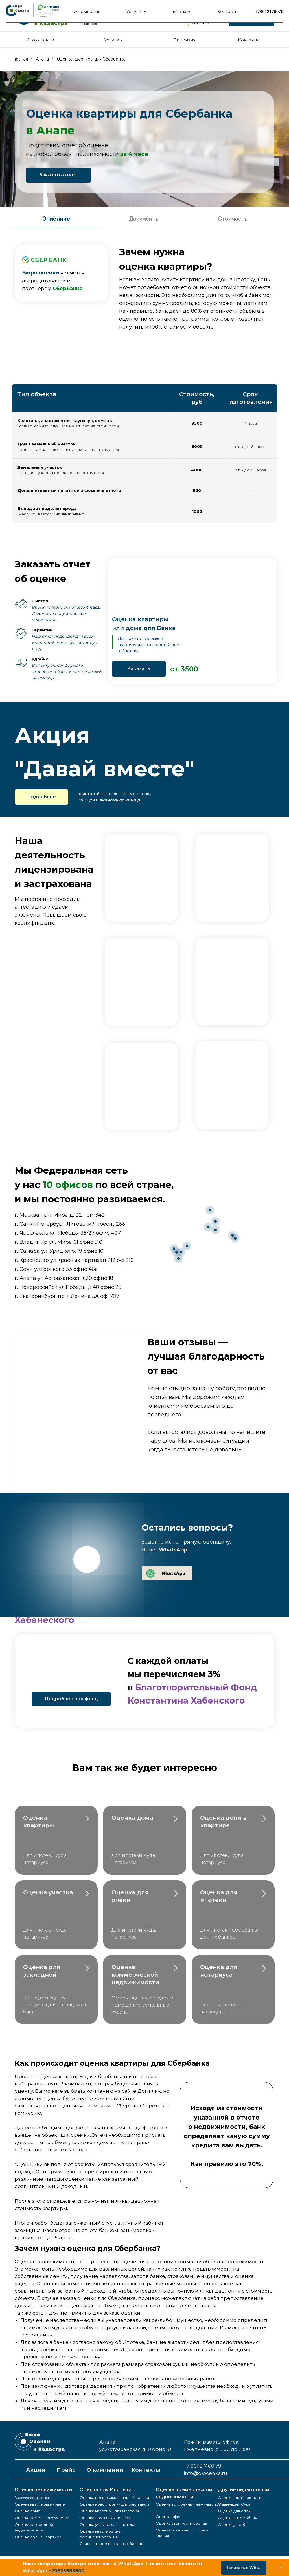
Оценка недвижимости (43, 2489)
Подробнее (41, 796)
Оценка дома (132, 1817)
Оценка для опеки (235, 2511)
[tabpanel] (144, 287)
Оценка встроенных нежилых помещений (196, 2504)
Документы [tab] (144, 219)
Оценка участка (48, 1892)
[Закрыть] (280, 2567)
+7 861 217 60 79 (252, 11)
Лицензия (184, 40)
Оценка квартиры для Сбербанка (91, 59)
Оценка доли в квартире (38, 2537)
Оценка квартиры (32, 2497)
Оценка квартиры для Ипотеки (109, 2511)
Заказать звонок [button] (252, 21)
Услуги (111, 40)
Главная (20, 59)
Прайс (65, 2470)
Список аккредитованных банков (111, 2543)
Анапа (199, 22)
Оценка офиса (170, 2516)
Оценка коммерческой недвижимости (136, 1975)
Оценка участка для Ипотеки (107, 2524)
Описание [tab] (56, 219)
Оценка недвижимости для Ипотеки (114, 2497)
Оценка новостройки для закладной (114, 2504)
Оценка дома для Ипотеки (105, 2517)
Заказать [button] (139, 668)
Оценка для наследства (241, 2497)
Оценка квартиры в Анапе (40, 2504)
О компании (40, 40)
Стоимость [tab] (233, 219)
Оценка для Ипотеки (106, 2489)
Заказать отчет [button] (58, 175)
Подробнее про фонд (71, 1698)
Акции (35, 2470)
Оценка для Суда (234, 2504)
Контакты (248, 40)
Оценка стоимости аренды (182, 2523)
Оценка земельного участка (42, 2517)
